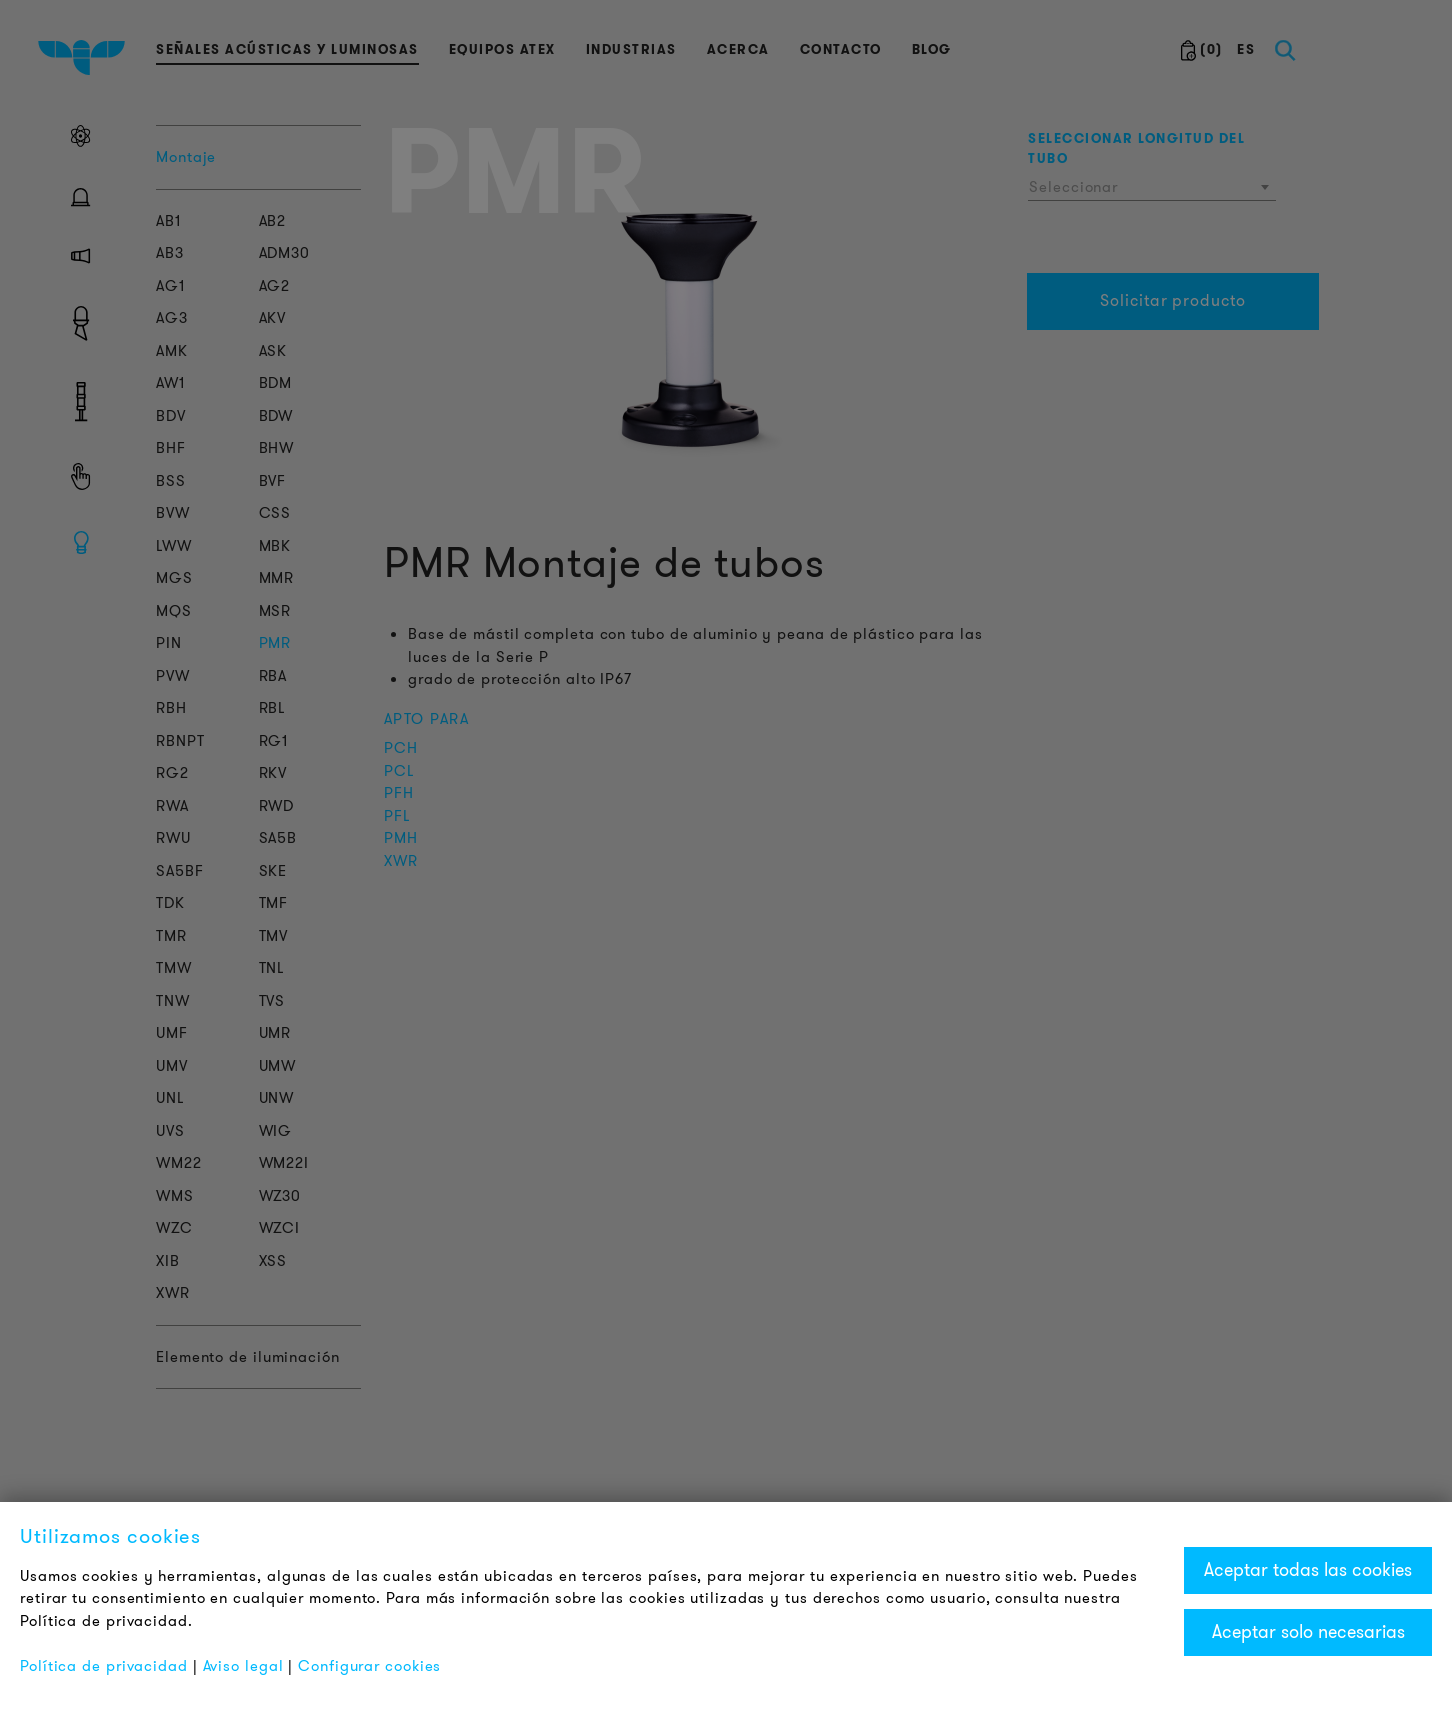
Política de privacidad (104, 1666)
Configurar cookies (369, 1666)
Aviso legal (243, 1666)
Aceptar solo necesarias (1308, 1632)
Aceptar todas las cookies (1308, 1570)
